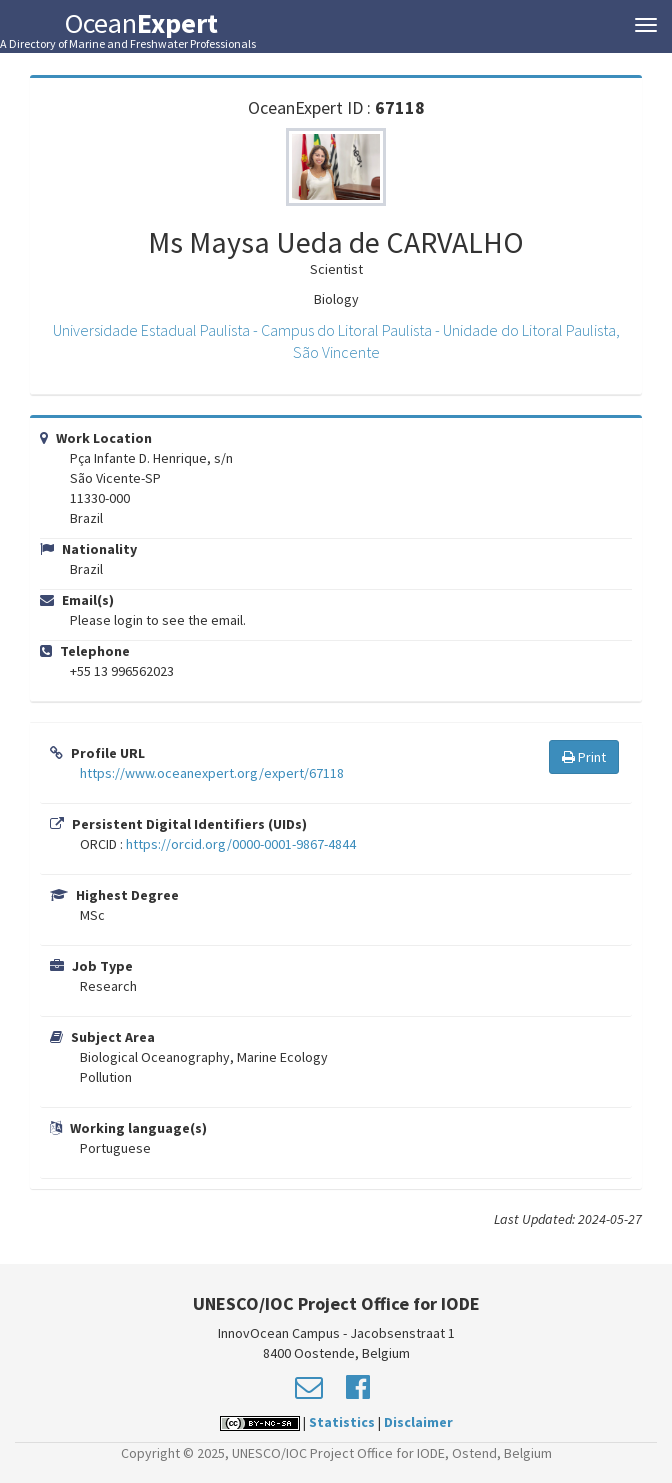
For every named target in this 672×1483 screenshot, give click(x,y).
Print (584, 757)
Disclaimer (418, 1422)
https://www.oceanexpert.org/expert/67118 (212, 773)
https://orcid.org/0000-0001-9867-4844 (241, 844)
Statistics (342, 1422)
